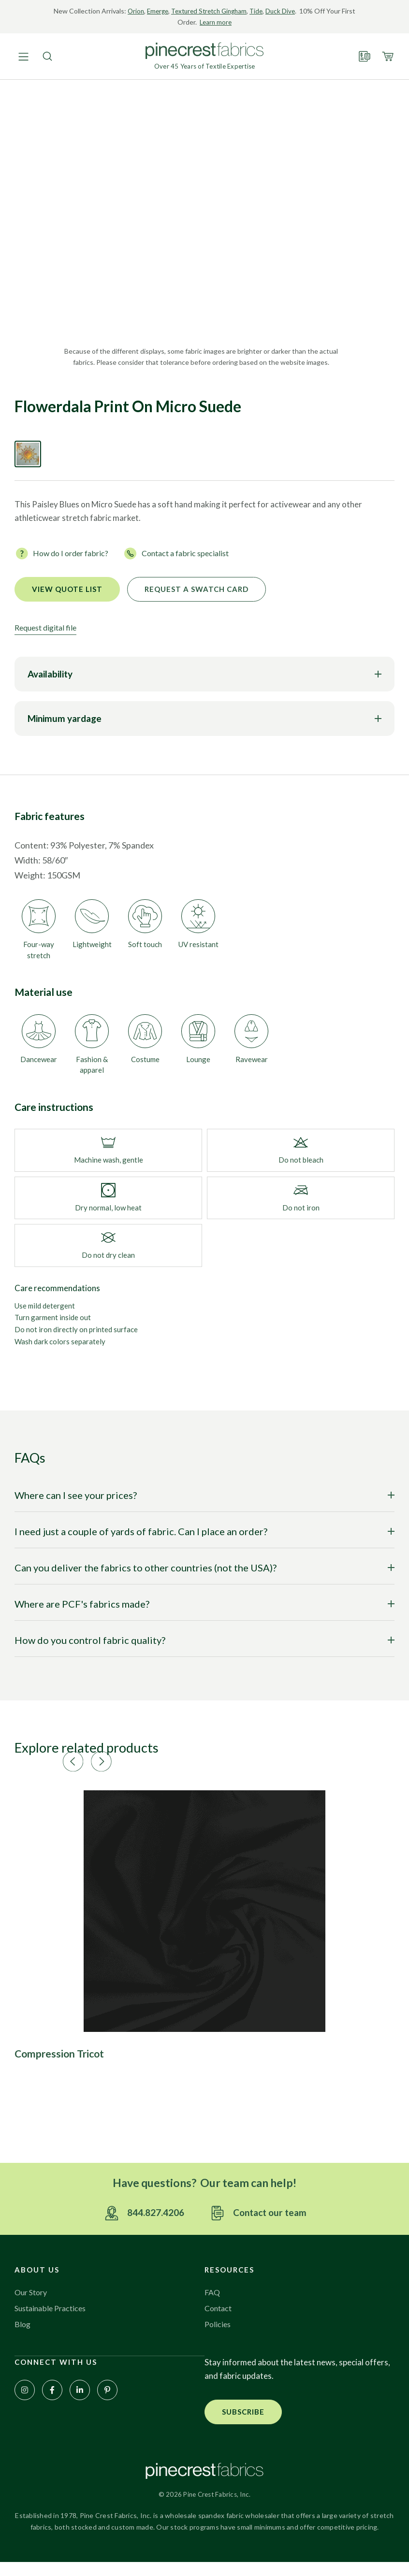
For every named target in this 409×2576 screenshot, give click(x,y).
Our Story (33, 2305)
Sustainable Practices (53, 2321)
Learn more (223, 22)
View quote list (67, 591)
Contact (219, 2321)
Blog (23, 2337)
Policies (218, 2337)
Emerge (161, 11)
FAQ (212, 2305)
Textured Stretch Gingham (217, 11)
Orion (138, 11)
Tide (268, 11)
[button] (234, 1757)
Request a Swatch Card (196, 591)
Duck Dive (293, 11)
